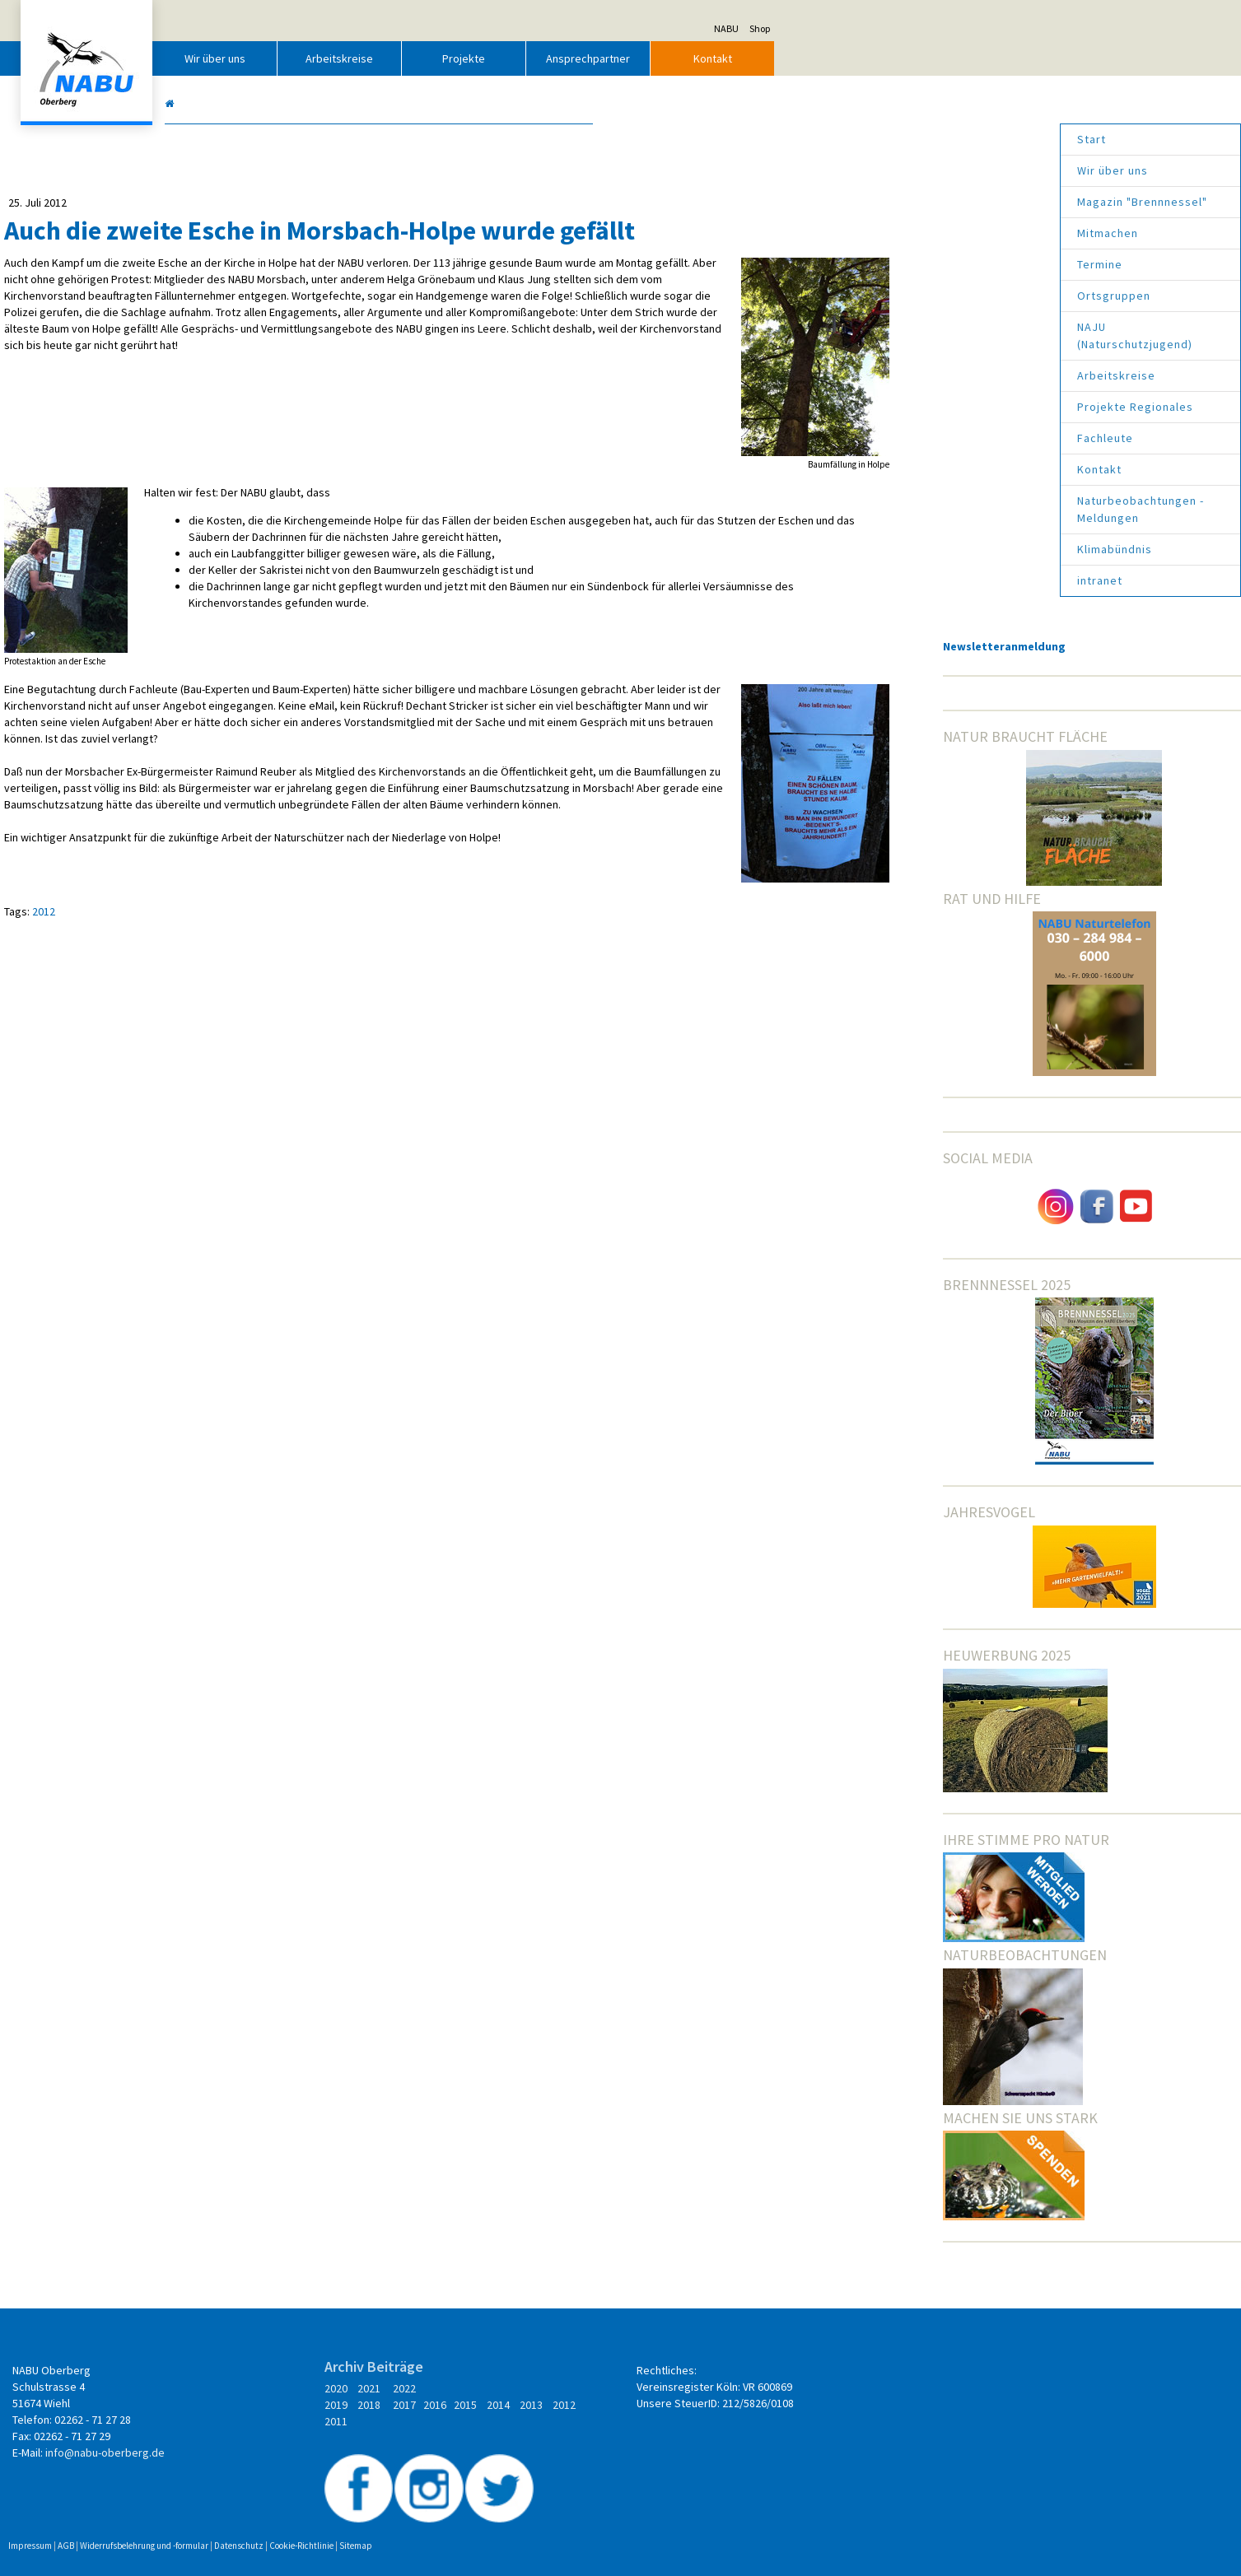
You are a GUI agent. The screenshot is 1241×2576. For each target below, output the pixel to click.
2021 (483, 2388)
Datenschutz (472, 2518)
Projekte (697, 58)
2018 (483, 2404)
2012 (277, 1002)
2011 (547, 2421)
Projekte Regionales (902, 406)
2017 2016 (534, 2404)
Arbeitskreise (573, 58)
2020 (450, 2388)
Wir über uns (448, 58)
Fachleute (872, 438)
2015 (579, 2404)
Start (858, 139)
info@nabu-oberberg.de (339, 2452)
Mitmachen (874, 233)
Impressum (264, 2518)
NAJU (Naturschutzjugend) (901, 335)
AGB (300, 2518)
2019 (454, 2404)
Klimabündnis (881, 549)
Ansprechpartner (822, 58)
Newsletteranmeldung (888, 646)
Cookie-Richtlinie (535, 2518)
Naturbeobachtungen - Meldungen (907, 509)
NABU (960, 28)
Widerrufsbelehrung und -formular (378, 2518)
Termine (866, 264)
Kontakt (945, 58)
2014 (451, 2421)
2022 (518, 2388)
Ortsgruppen (880, 295)
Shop (993, 28)
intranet (866, 580)
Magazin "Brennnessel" (909, 201)
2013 (483, 2421)
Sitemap (589, 2518)
